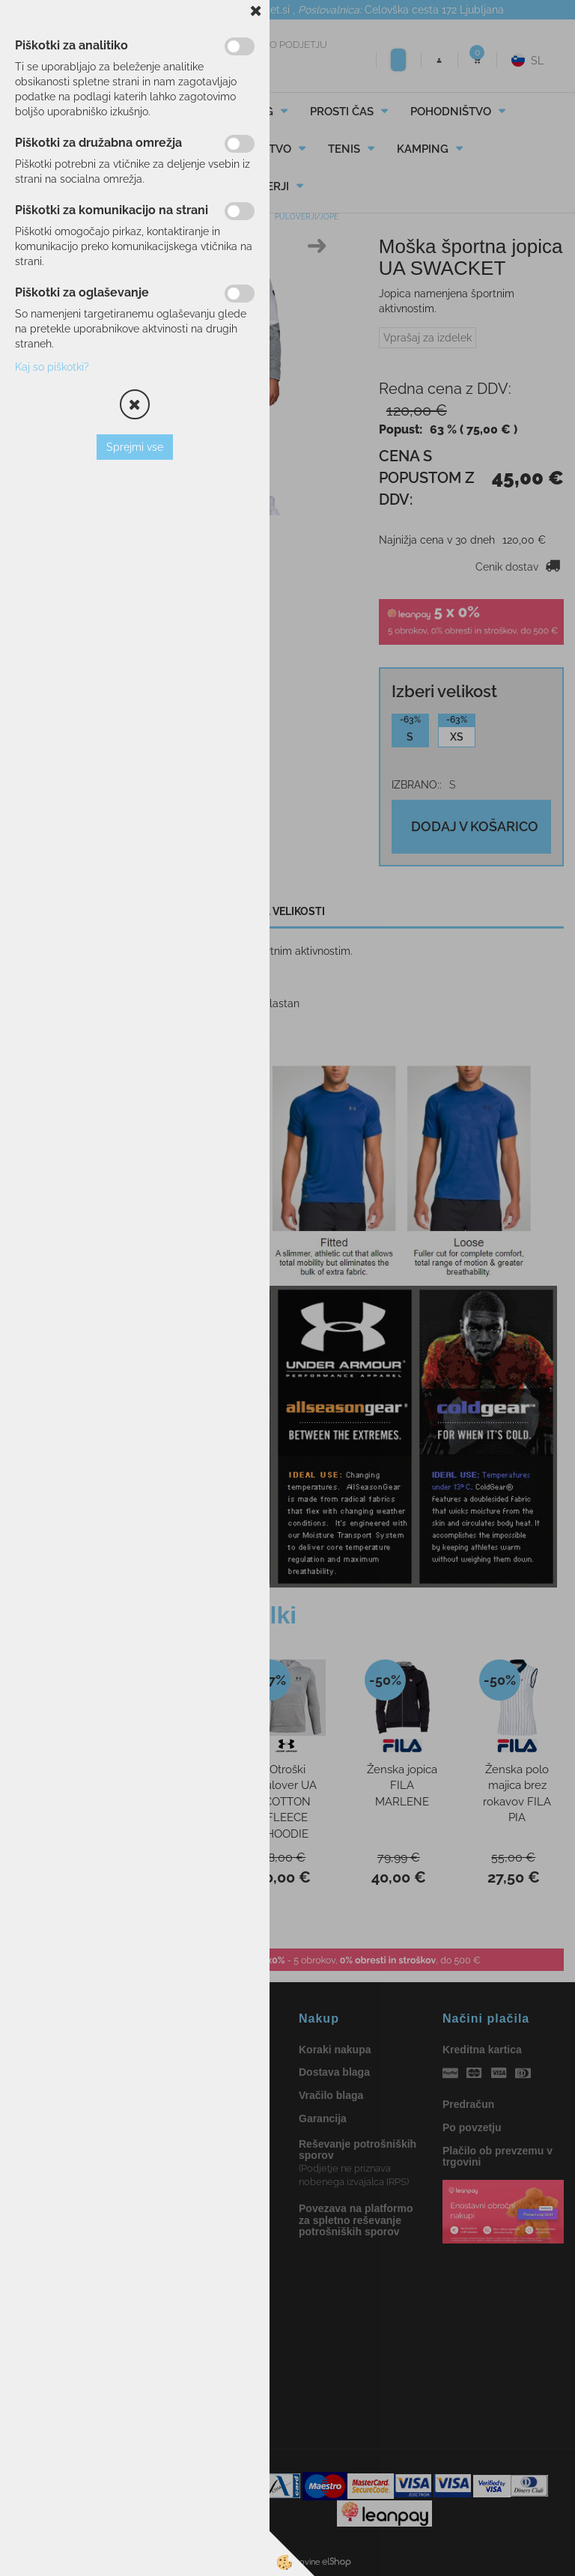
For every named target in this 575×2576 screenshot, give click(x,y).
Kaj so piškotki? (52, 367)
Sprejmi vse (134, 447)
